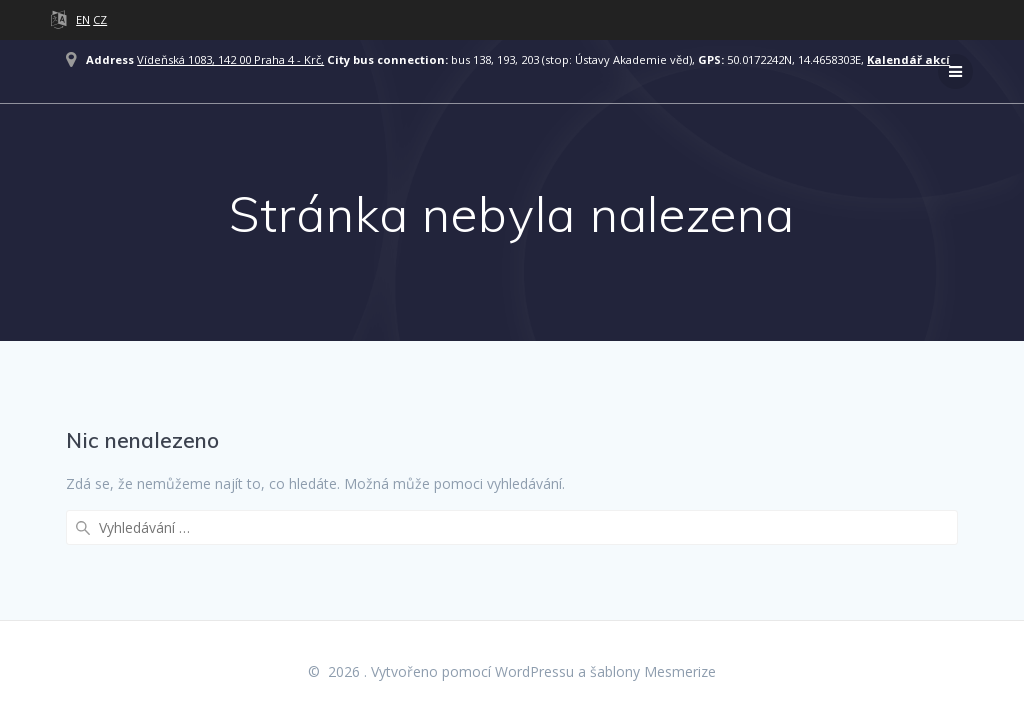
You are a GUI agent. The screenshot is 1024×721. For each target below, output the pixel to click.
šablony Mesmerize (653, 671)
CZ (100, 19)
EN (83, 19)
